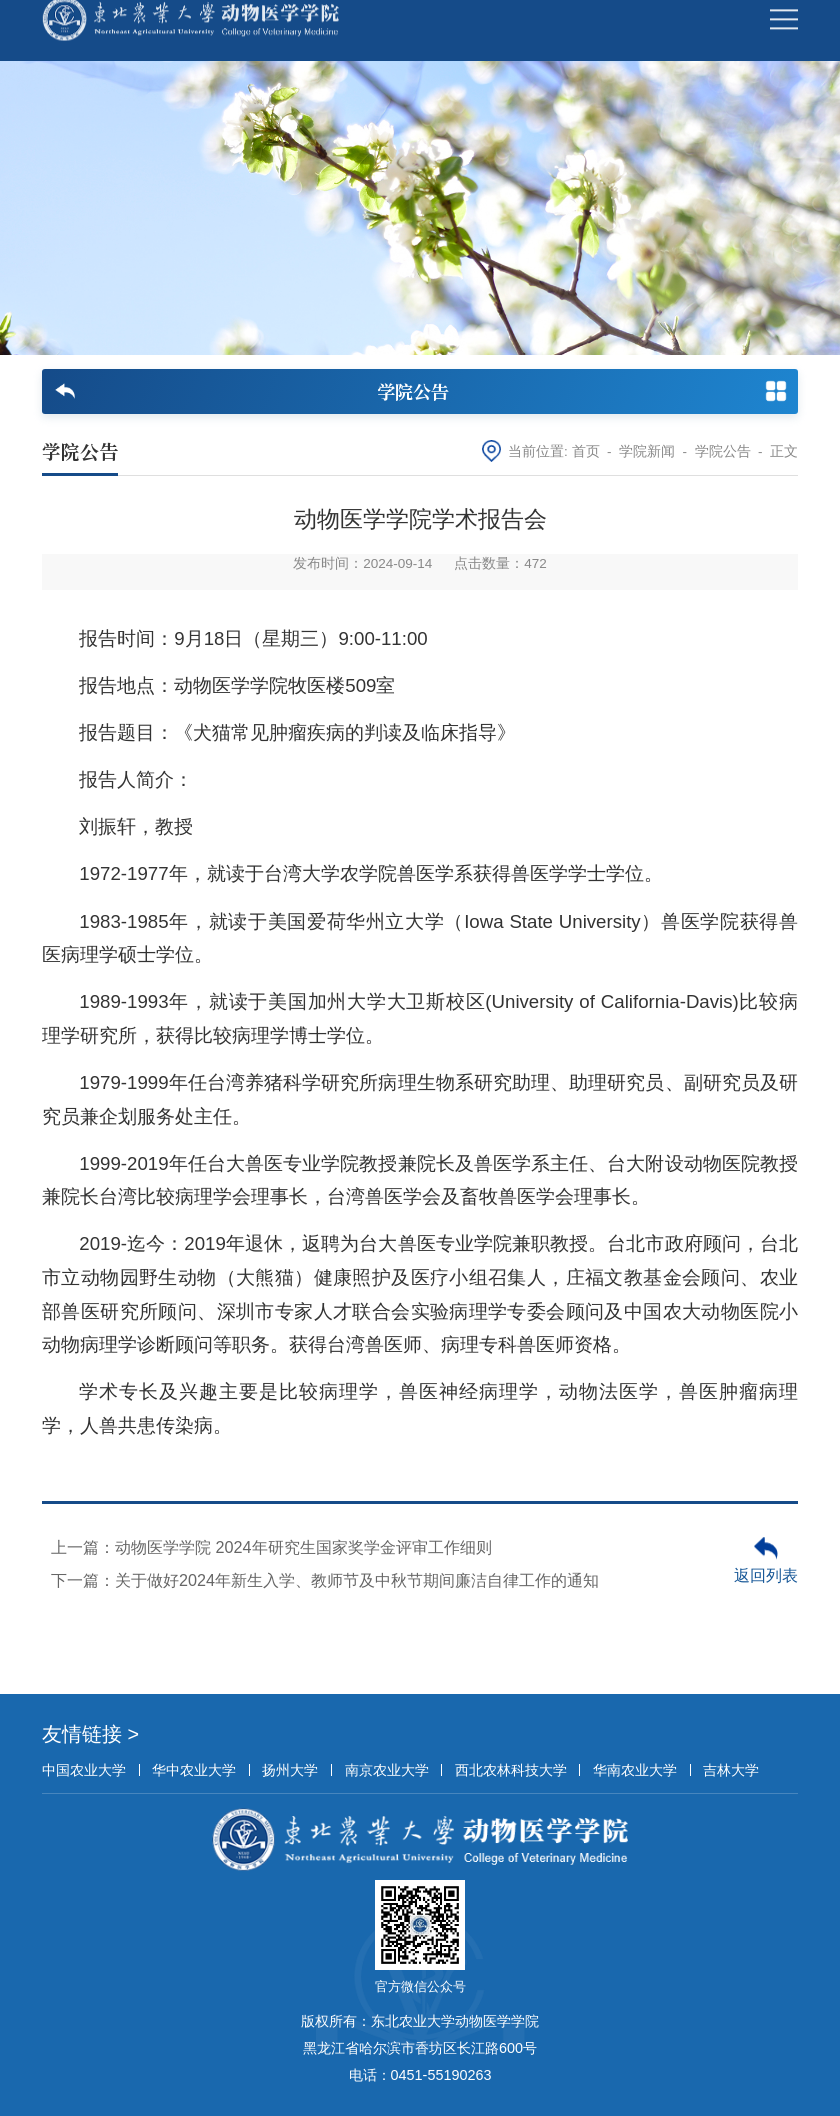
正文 (784, 451)
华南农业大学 (635, 1770)
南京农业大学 (387, 1770)
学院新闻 (647, 451)
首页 (586, 451)
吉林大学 (731, 1770)
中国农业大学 (84, 1770)
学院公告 (723, 451)
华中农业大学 (194, 1770)
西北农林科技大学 (511, 1770)
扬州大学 (290, 1770)
